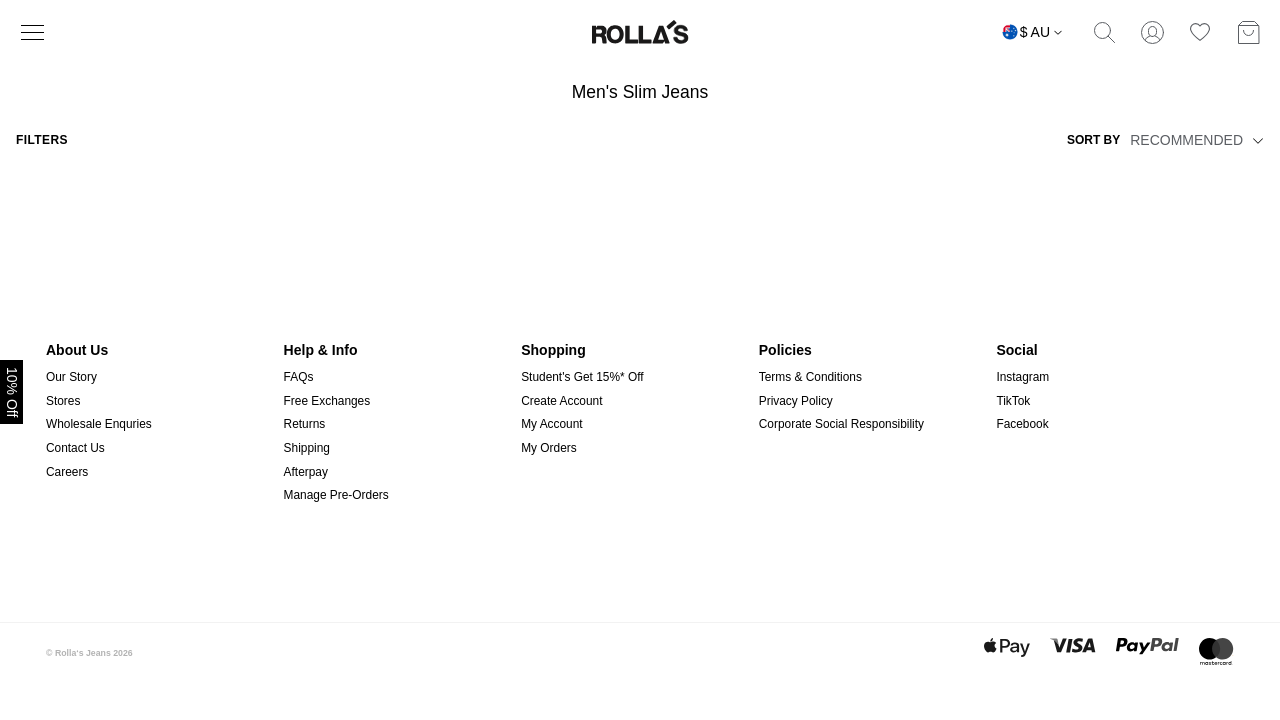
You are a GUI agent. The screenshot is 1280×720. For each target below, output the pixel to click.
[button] (1255, 140)
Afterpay (306, 472)
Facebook (1022, 424)
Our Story (71, 377)
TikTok (1013, 401)
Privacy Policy (796, 401)
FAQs (299, 377)
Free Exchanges (327, 401)
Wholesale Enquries (99, 424)
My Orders (549, 448)
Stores (63, 401)
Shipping (307, 448)
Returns (305, 424)
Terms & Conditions (810, 377)
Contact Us (75, 448)
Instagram (1022, 377)
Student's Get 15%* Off (582, 377)
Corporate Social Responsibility (841, 424)
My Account (551, 424)
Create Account (561, 401)
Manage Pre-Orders (336, 495)
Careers (67, 472)
